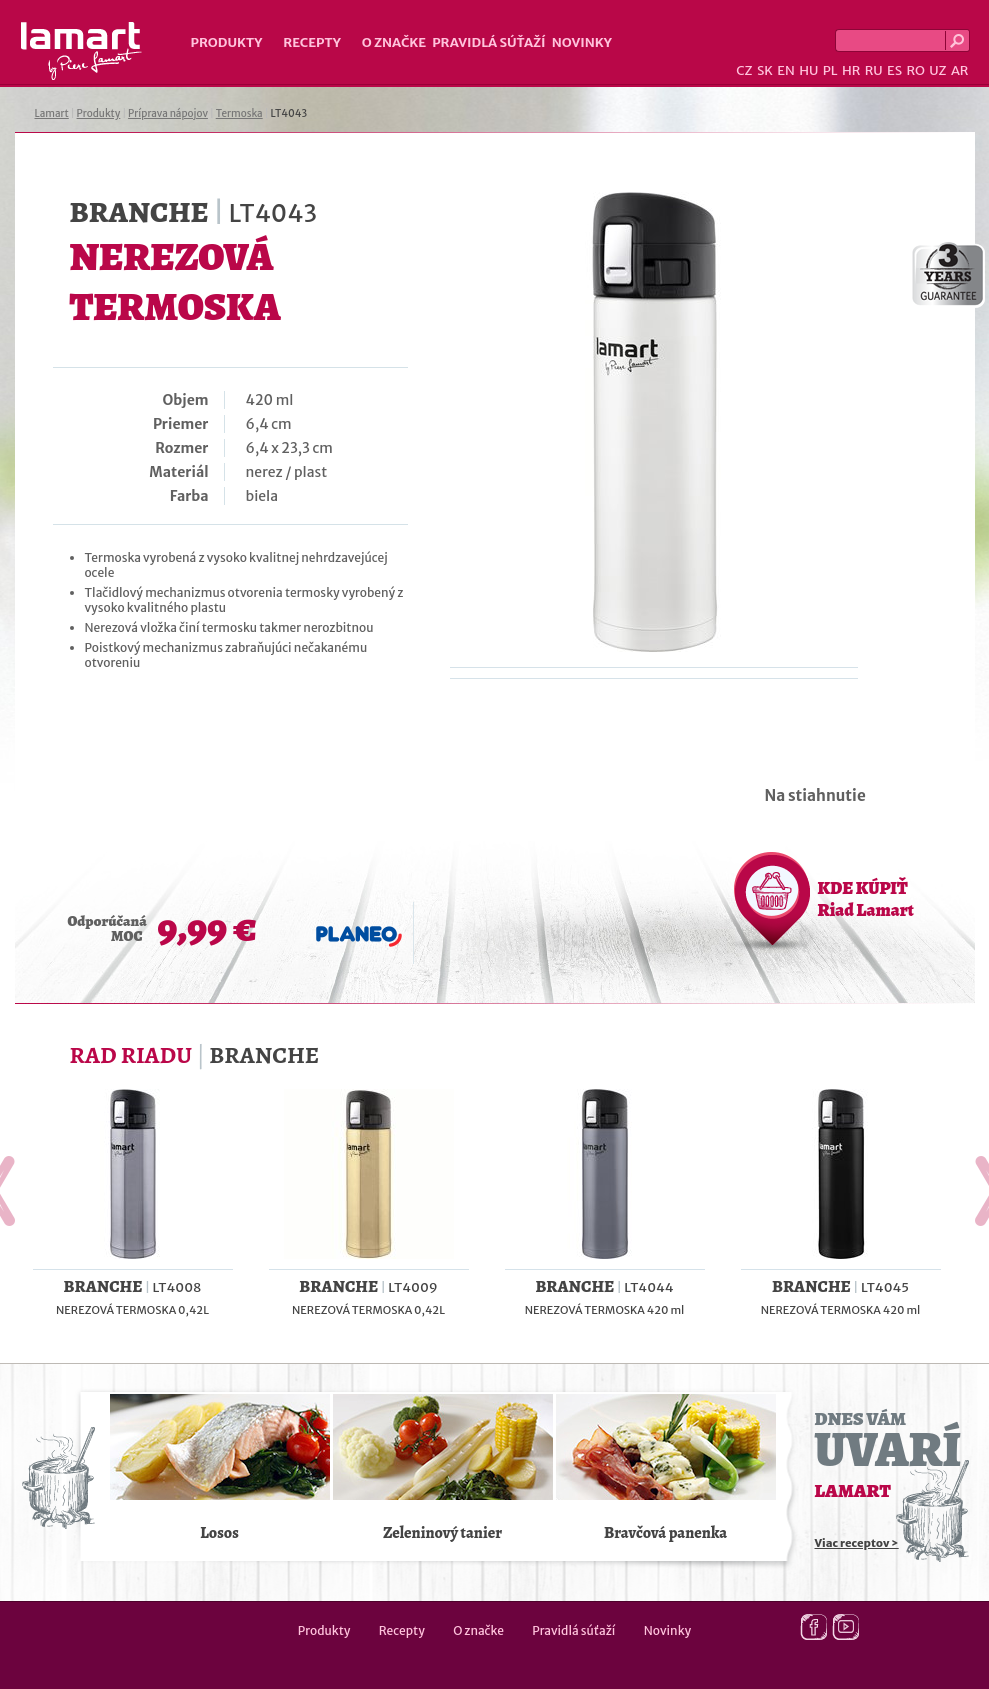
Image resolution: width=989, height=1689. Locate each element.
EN (786, 70)
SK (765, 70)
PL (830, 70)
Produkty (227, 42)
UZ (937, 70)
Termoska (239, 113)
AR (960, 70)
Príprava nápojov (168, 113)
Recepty (311, 42)
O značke (394, 42)
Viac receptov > (857, 1543)
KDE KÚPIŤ (866, 899)
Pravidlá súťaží (489, 42)
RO (915, 70)
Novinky (582, 42)
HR (851, 70)
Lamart (81, 51)
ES (894, 70)
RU (874, 70)
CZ (744, 70)
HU (808, 70)
